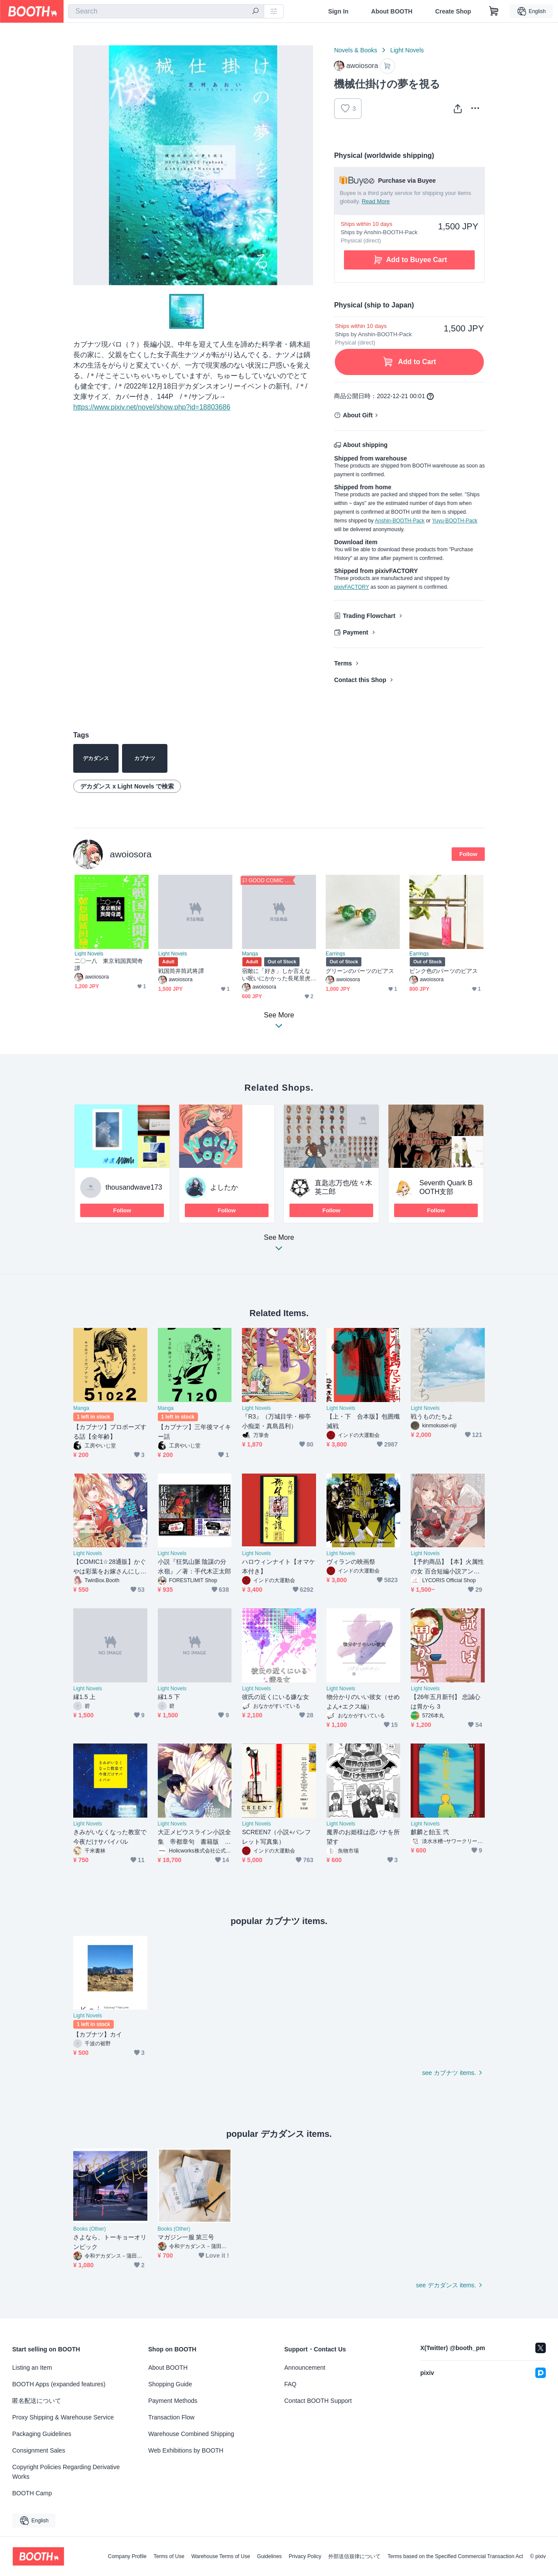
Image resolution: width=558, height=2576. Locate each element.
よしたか (224, 1187)
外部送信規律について (354, 2556)
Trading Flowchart (369, 615)
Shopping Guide (170, 2384)
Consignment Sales (38, 2450)
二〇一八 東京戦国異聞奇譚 (109, 965)
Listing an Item (32, 2367)
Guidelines (269, 2556)
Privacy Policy (305, 2556)
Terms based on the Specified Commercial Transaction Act (455, 2556)
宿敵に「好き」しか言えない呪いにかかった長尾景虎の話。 (276, 975)
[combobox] (166, 11)
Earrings (335, 953)
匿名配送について (36, 2400)
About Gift (357, 415)
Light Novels (407, 50)
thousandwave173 (133, 1187)
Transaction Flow (171, 2417)
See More (279, 1245)
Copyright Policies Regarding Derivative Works (66, 2471)
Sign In (338, 11)
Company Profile (127, 2556)
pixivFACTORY (351, 587)
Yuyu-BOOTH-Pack (454, 521)
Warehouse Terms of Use (220, 2556)
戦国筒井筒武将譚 (181, 971)
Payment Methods (172, 2400)
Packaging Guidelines (41, 2433)
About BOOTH (391, 11)
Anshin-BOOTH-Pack (400, 521)
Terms (343, 663)
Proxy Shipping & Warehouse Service (63, 2417)
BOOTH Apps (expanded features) (58, 2384)
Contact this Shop (360, 679)
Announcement (304, 2367)
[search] (255, 12)
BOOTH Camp (32, 2493)
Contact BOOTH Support (318, 2400)
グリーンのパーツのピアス (360, 971)
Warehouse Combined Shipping (191, 2433)
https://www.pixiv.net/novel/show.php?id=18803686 (151, 407)
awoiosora (131, 854)
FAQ (290, 2384)
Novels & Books (355, 50)
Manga (250, 953)
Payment (355, 632)
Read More (376, 201)
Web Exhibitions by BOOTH (185, 2450)
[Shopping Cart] (494, 11)
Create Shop (453, 11)
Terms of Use (168, 2556)
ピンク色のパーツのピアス (443, 971)
